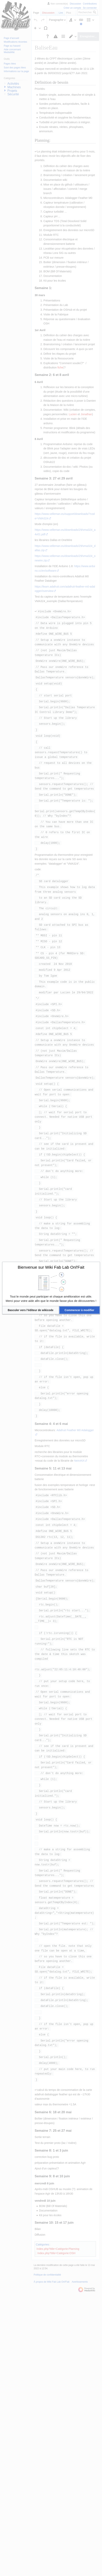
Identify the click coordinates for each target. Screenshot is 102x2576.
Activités (13, 91)
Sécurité (13, 102)
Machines (14, 94)
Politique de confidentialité (47, 2314)
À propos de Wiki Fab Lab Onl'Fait (51, 2321)
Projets (12, 98)
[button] (5, 94)
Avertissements (80, 2321)
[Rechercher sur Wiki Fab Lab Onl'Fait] (90, 12)
